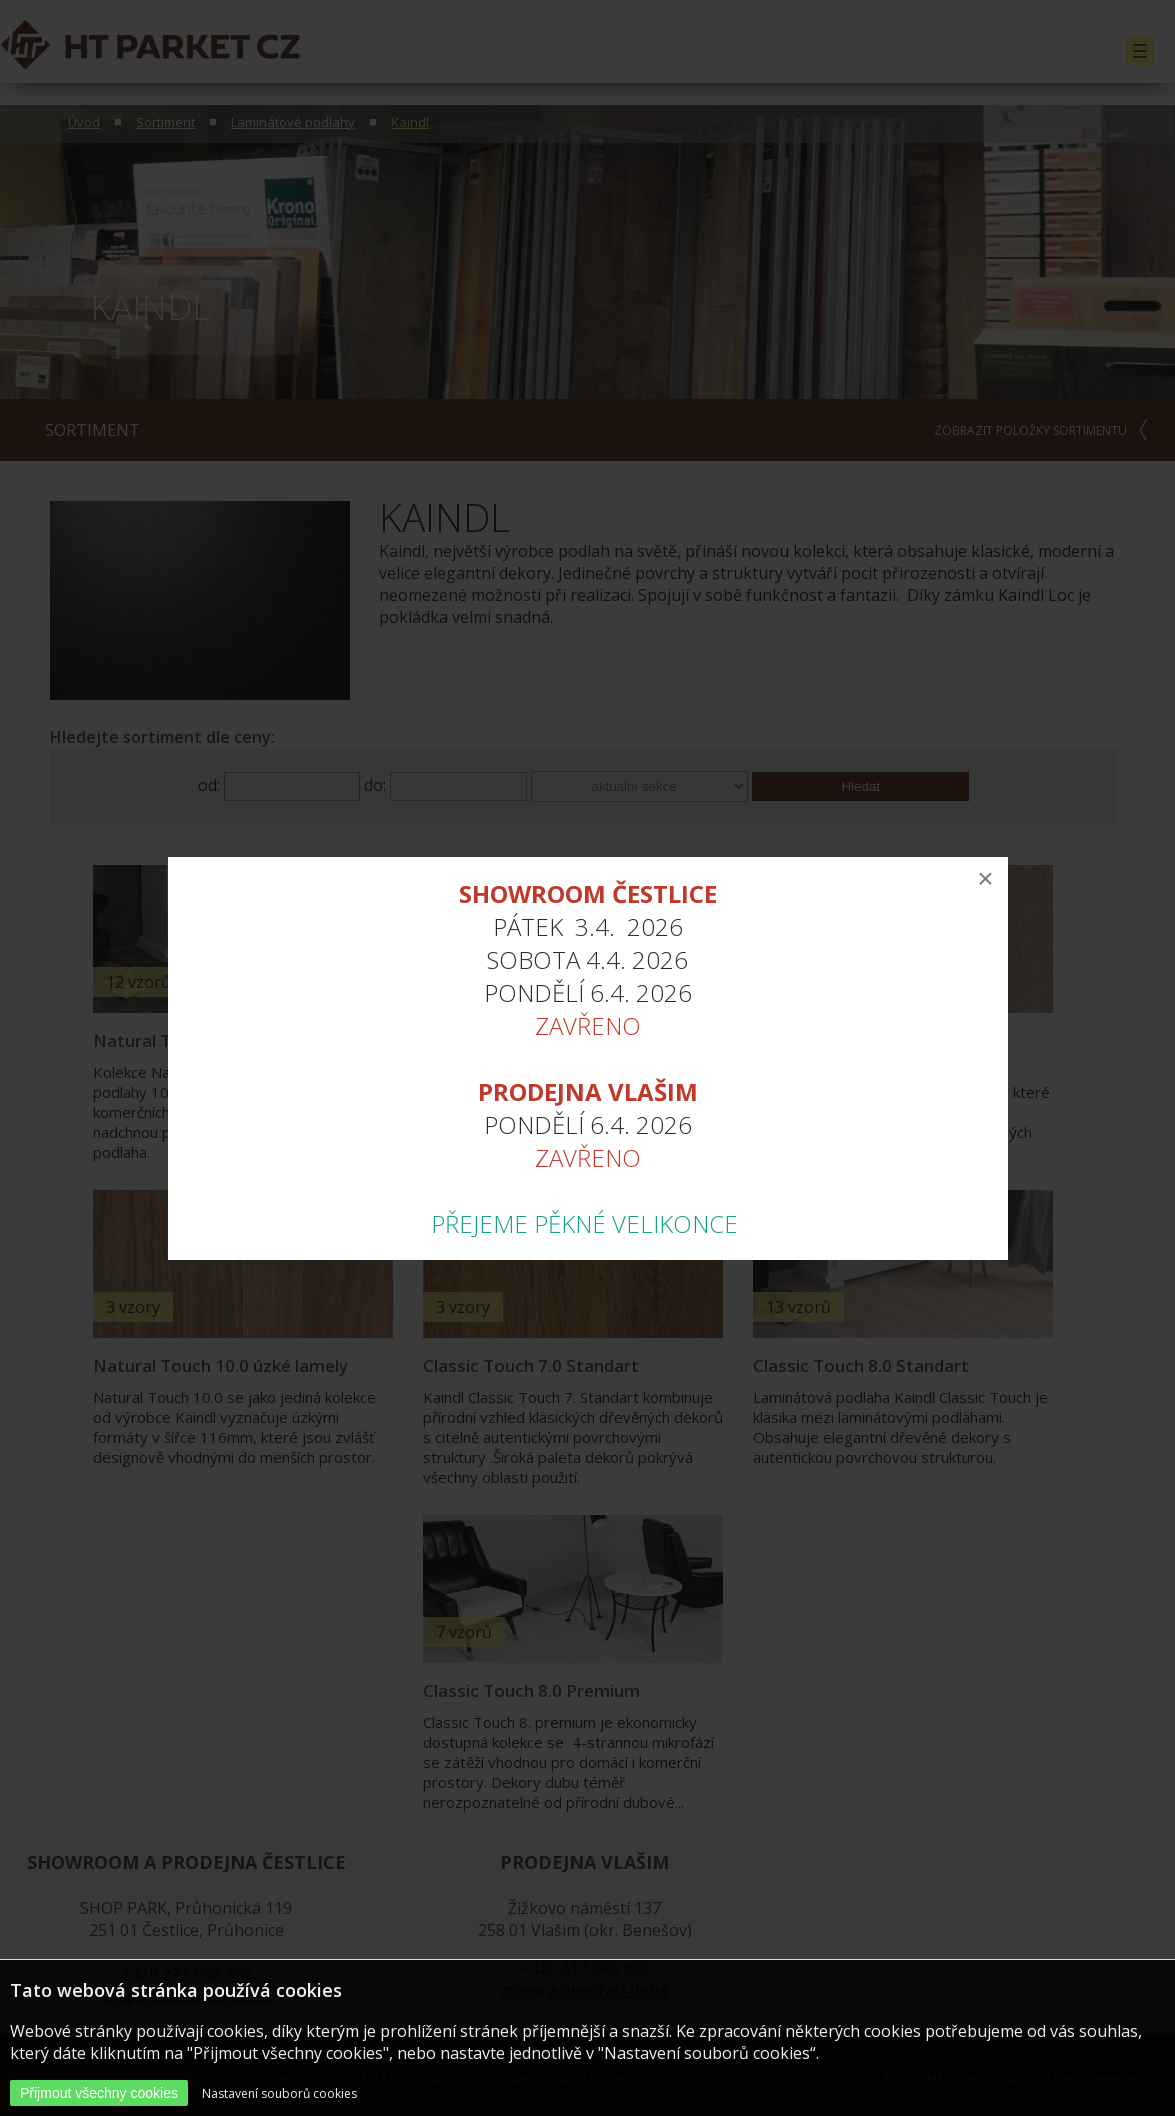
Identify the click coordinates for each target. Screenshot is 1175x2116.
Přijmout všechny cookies (99, 2093)
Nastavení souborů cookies (279, 2093)
